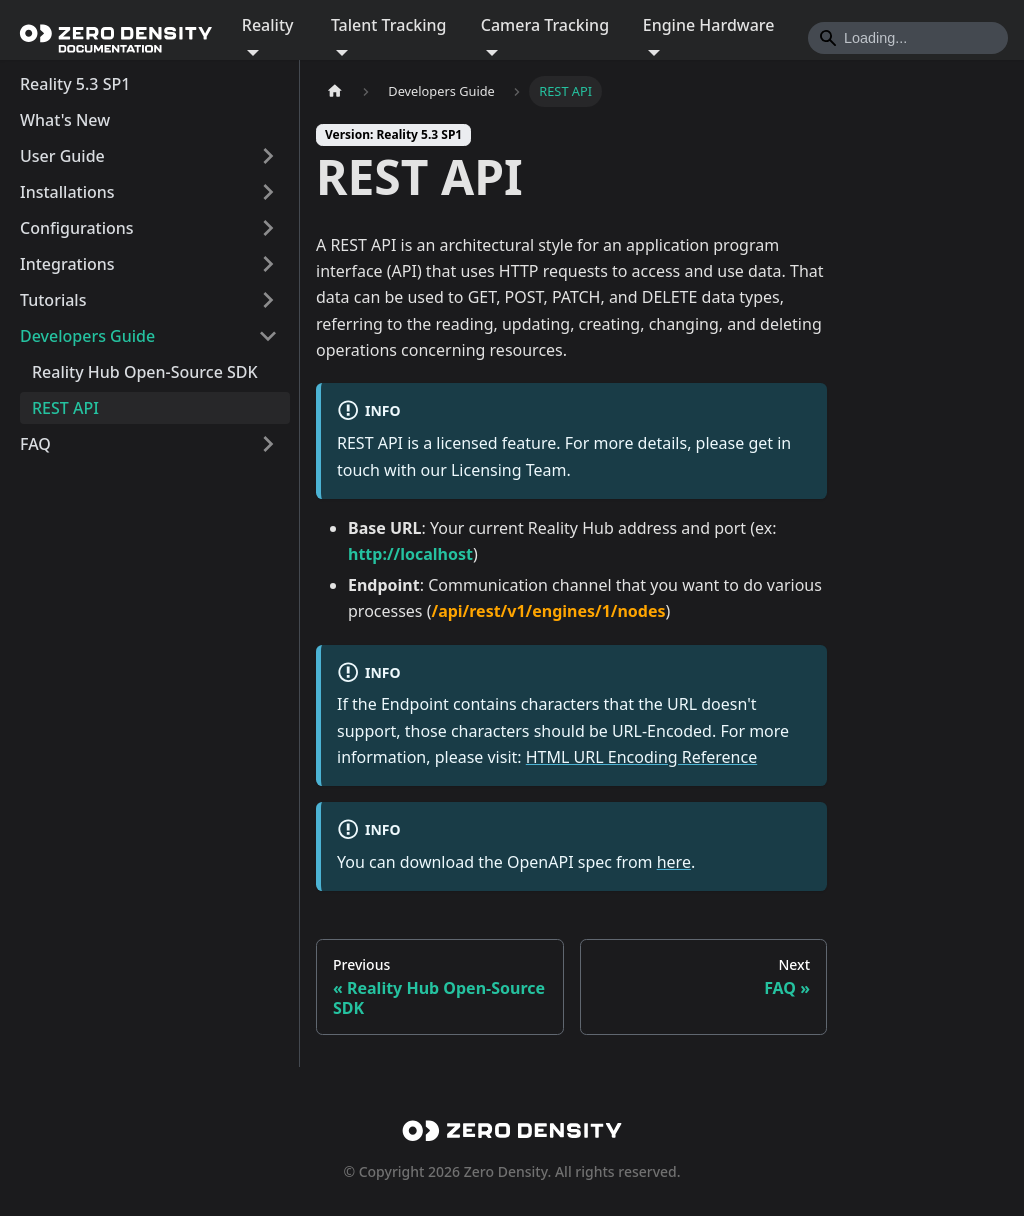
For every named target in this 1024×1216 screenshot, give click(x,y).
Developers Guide (87, 336)
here (674, 862)
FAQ (35, 444)
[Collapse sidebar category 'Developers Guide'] (268, 336)
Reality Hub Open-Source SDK (145, 372)
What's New (65, 120)
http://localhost (410, 554)
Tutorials (53, 300)
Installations (67, 192)
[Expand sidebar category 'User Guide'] (268, 156)
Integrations (67, 264)
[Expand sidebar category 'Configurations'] (268, 228)
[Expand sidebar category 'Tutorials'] (268, 300)
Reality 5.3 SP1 (75, 84)
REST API (65, 408)
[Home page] (335, 91)
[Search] (908, 38)
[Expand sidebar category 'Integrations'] (268, 264)
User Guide (62, 156)
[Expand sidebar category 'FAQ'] (268, 444)
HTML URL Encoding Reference (641, 757)
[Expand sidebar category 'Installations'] (268, 192)
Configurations (77, 228)
